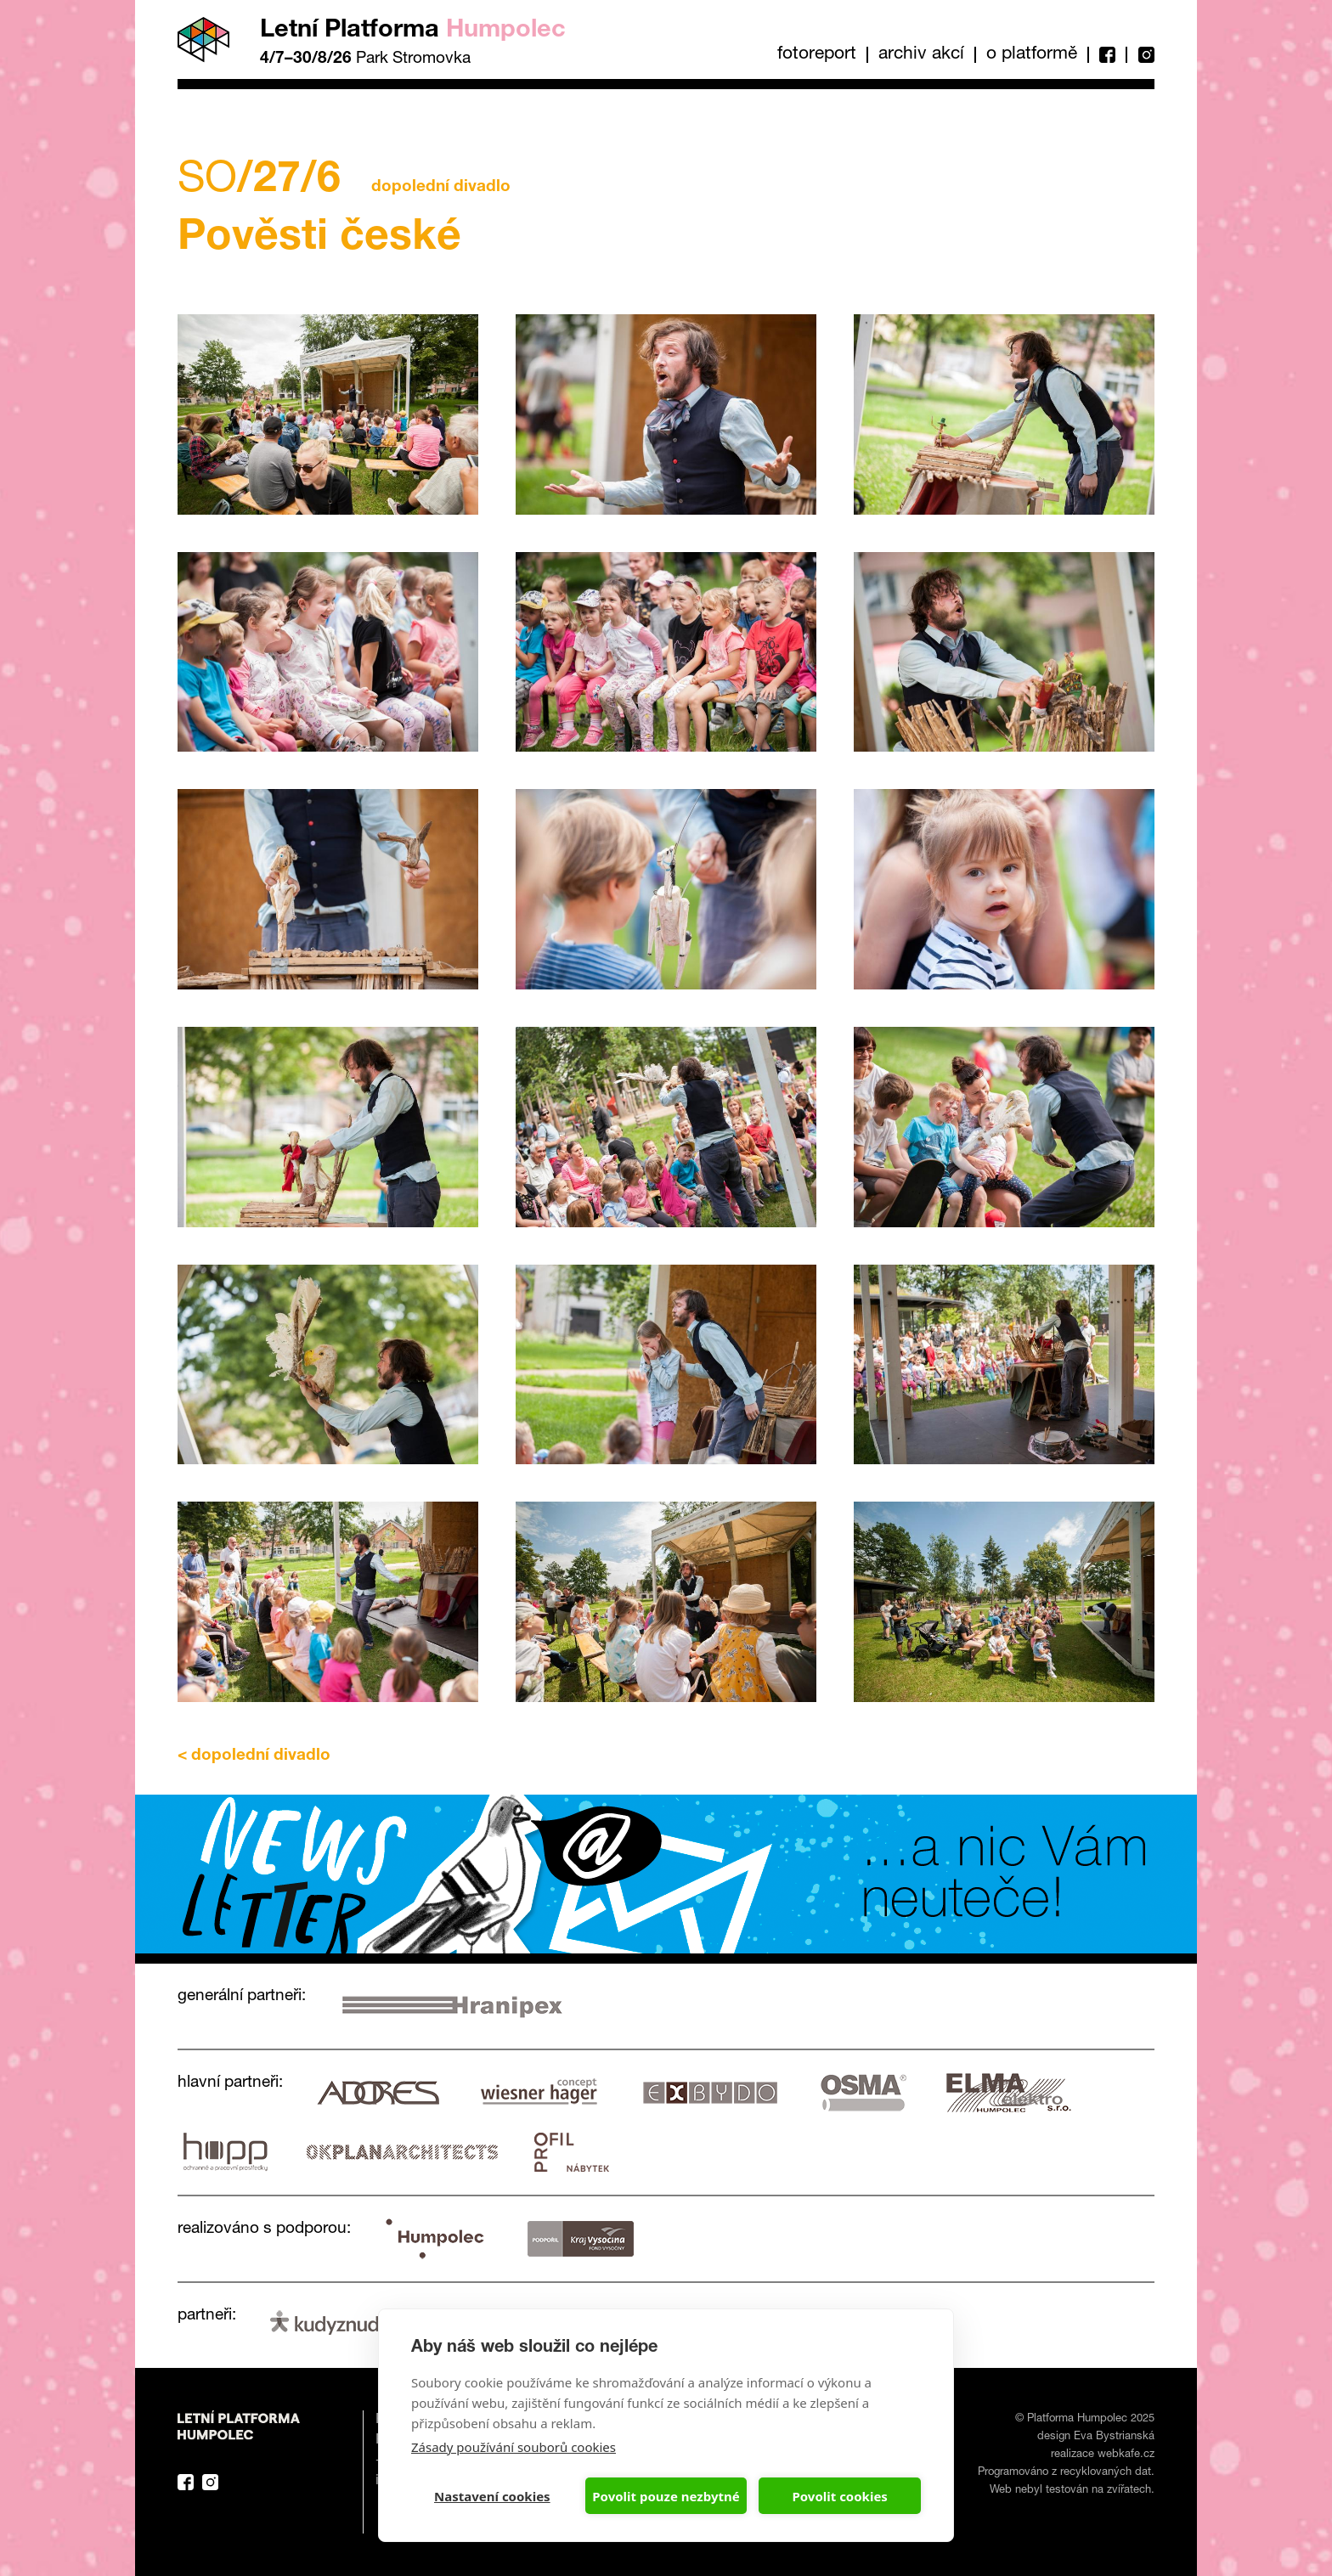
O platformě (1031, 55)
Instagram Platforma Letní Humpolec (210, 2482)
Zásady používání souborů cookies (513, 2446)
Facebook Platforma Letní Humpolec (186, 2482)
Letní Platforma (413, 31)
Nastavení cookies (492, 2496)
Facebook (1106, 55)
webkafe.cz (1126, 2454)
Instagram (1140, 55)
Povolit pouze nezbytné (665, 2496)
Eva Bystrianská (1114, 2437)
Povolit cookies (839, 2496)
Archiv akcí (921, 55)
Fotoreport (816, 55)
